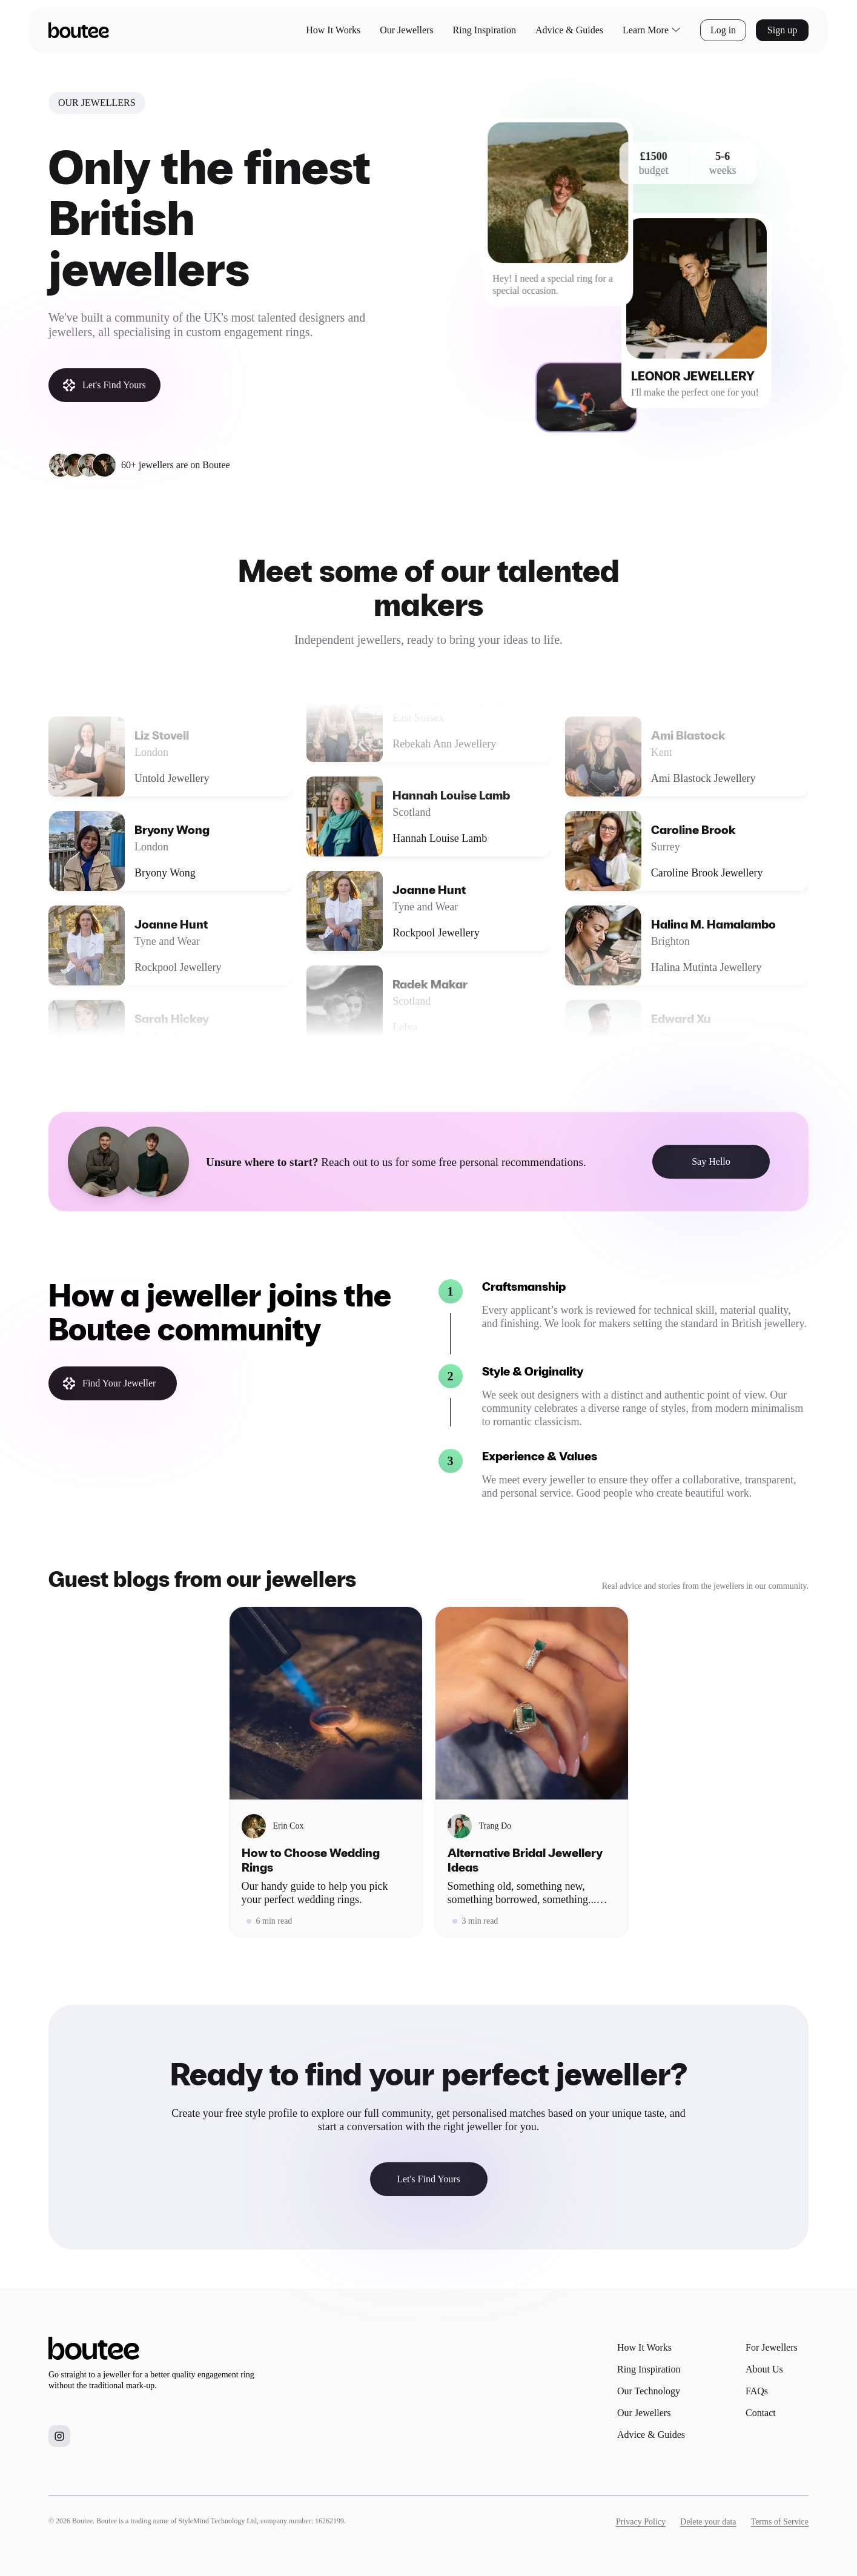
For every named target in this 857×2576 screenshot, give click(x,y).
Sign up (782, 30)
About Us (764, 2369)
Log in (723, 30)
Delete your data (708, 2521)
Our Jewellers (406, 30)
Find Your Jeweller (109, 1383)
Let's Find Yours (104, 385)
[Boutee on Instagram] (59, 2436)
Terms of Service (780, 2521)
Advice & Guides (569, 30)
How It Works (333, 30)
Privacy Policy (641, 2521)
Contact (761, 2413)
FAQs (757, 2391)
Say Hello (711, 1161)
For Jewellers (772, 2347)
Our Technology (648, 2391)
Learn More (652, 30)
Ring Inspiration (484, 30)
